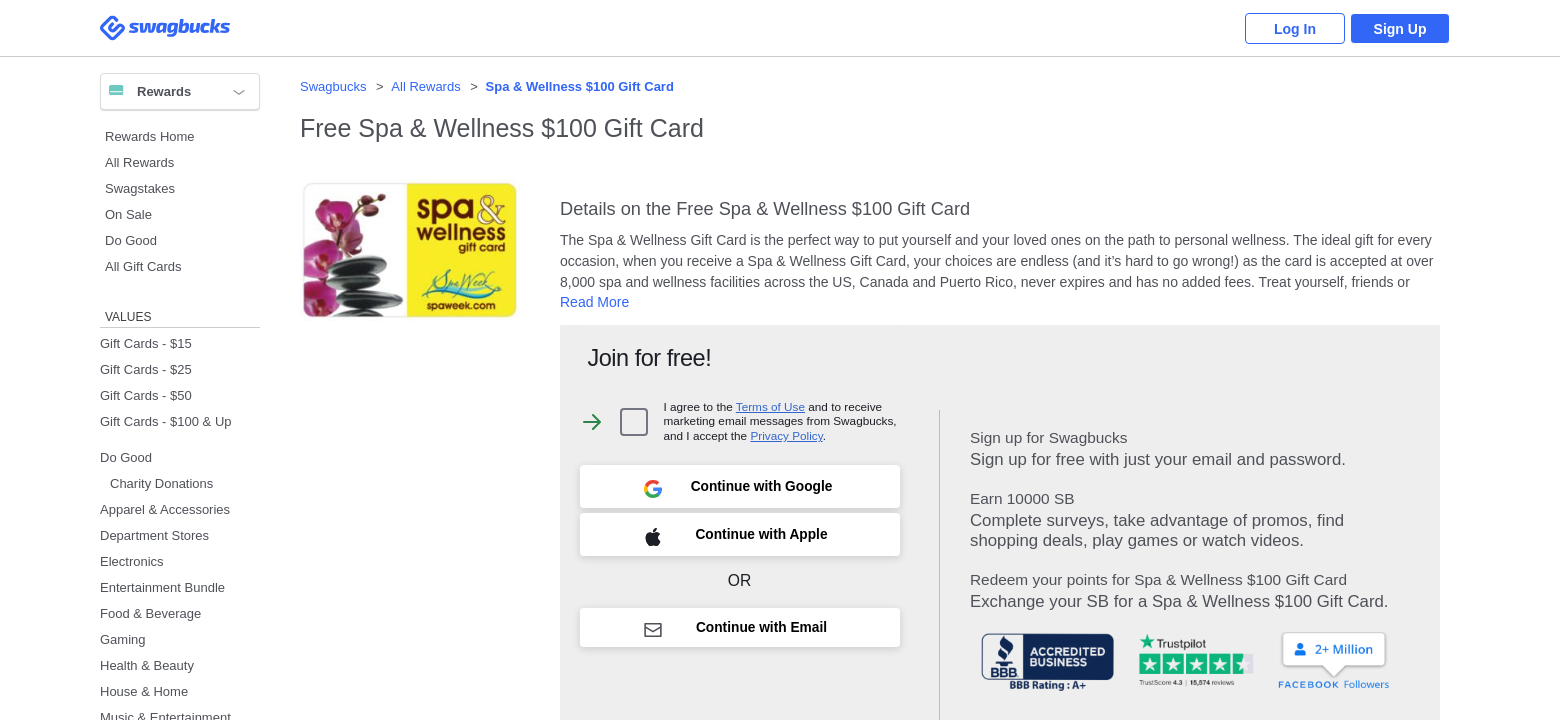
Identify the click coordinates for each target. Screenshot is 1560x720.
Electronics (132, 561)
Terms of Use (770, 406)
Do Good (131, 240)
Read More (594, 302)
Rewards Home (150, 136)
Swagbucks (333, 86)
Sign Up (1400, 29)
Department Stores (154, 535)
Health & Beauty (147, 665)
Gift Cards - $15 (146, 343)
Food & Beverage (150, 613)
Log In (1295, 29)
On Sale (128, 214)
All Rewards (139, 162)
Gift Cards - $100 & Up (166, 421)
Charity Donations (161, 483)
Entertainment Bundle (162, 587)
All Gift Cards (143, 266)
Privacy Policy (786, 435)
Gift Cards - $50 (146, 395)
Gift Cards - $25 (146, 369)
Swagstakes (140, 188)
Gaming (123, 639)
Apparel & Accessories (165, 509)
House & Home (144, 691)
